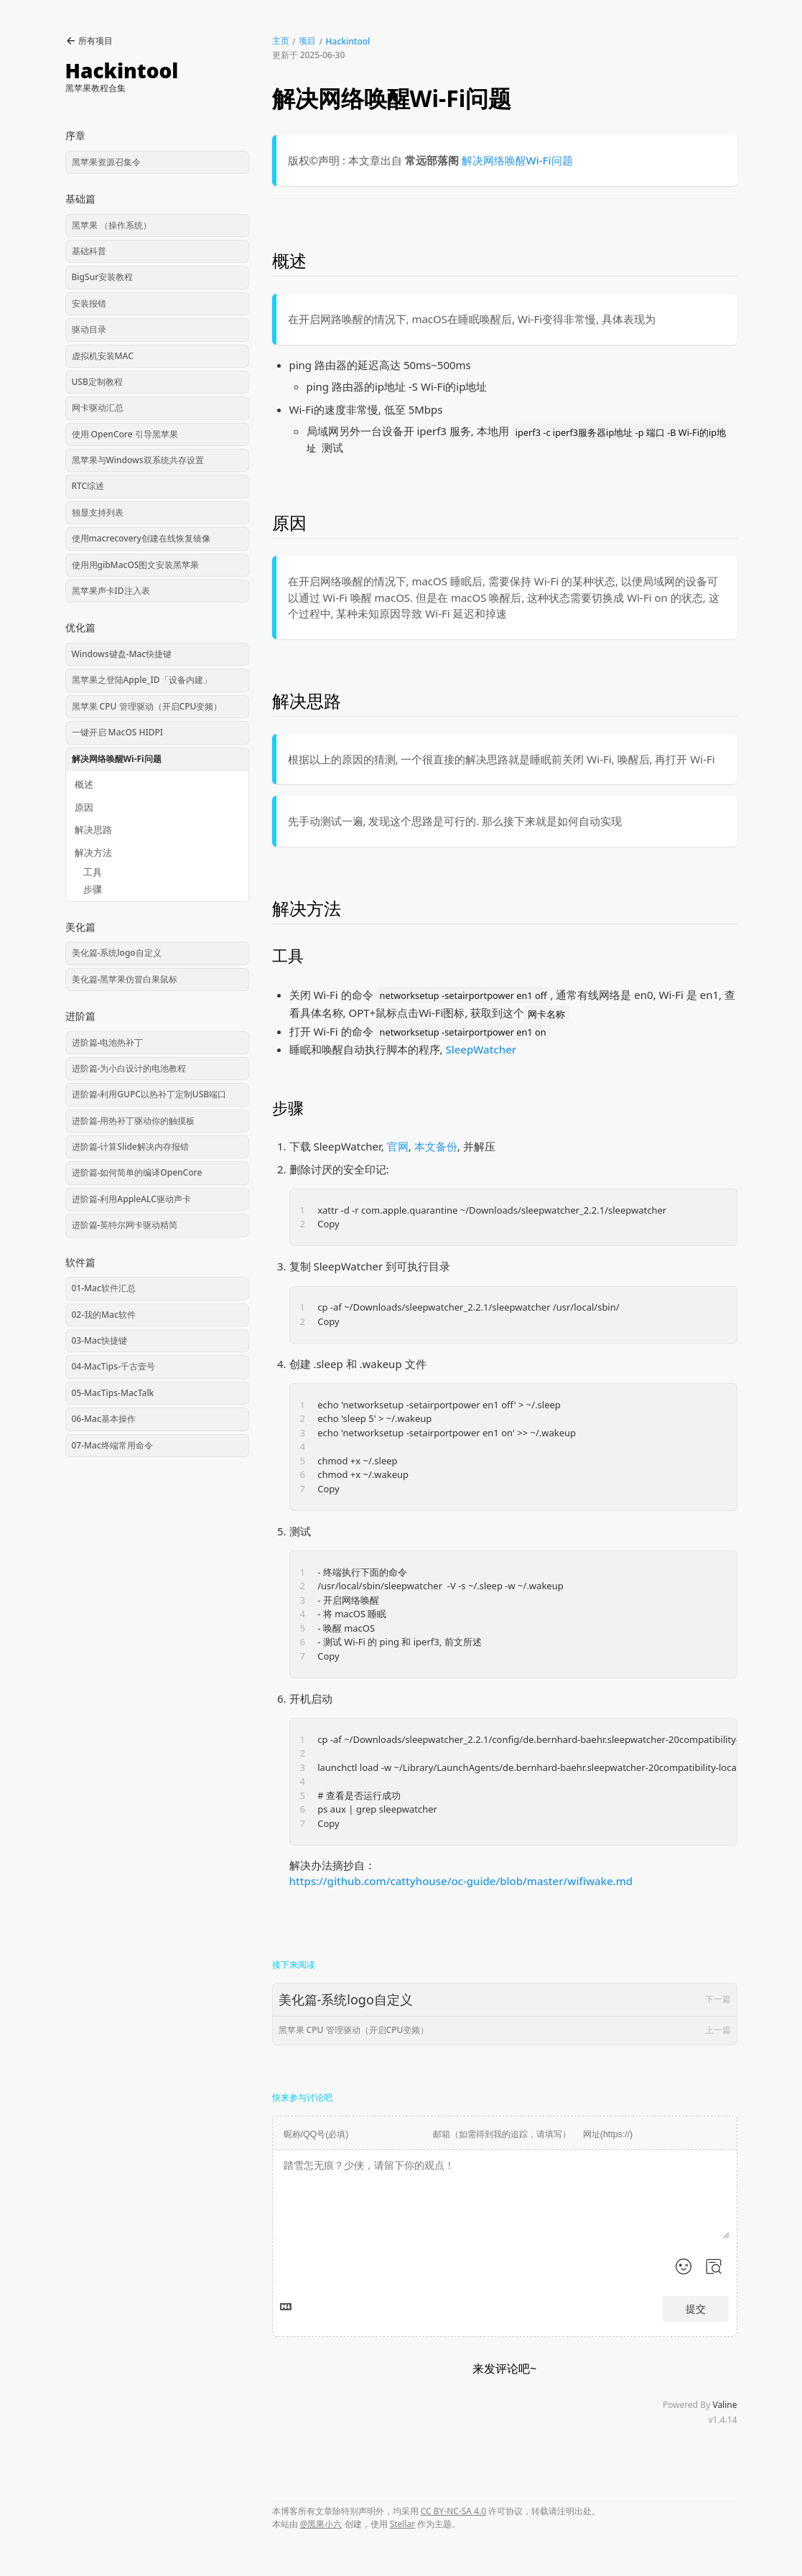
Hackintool (348, 41)
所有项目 (89, 40)
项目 (307, 40)
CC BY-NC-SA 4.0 (453, 2511)
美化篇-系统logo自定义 (505, 1999)
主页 (280, 40)
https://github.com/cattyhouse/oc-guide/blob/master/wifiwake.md (461, 1881)
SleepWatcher (480, 1049)
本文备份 (435, 1146)
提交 (696, 2309)
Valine (724, 2405)
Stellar (403, 2524)
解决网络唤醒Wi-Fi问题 (517, 160)
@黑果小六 (321, 2524)
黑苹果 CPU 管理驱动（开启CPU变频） (505, 2030)
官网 (398, 1146)
